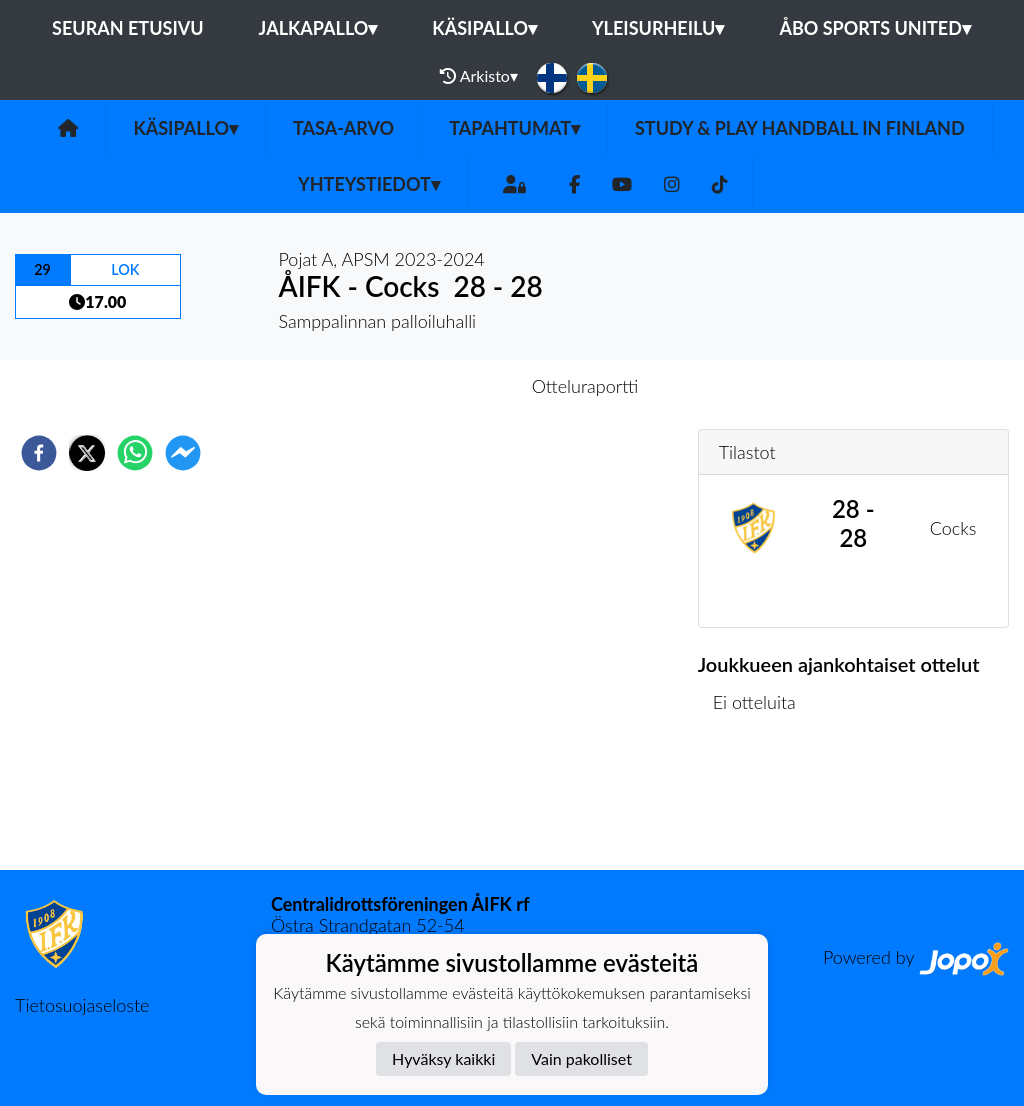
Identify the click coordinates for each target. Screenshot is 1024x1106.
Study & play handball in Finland (800, 128)
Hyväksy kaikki (443, 1058)
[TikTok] (720, 184)
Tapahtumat (514, 128)
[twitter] (87, 453)
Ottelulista (762, 802)
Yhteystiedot (369, 184)
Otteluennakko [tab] (443, 386)
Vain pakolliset (581, 1058)
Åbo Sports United (875, 28)
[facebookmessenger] (183, 453)
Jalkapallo (318, 28)
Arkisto (479, 76)
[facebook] (39, 453)
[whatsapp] (135, 453)
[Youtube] (622, 184)
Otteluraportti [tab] (585, 386)
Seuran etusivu (128, 28)
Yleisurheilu (658, 28)
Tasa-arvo (343, 128)
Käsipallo (484, 28)
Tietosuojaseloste (82, 1005)
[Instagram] (672, 184)
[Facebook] (574, 184)
